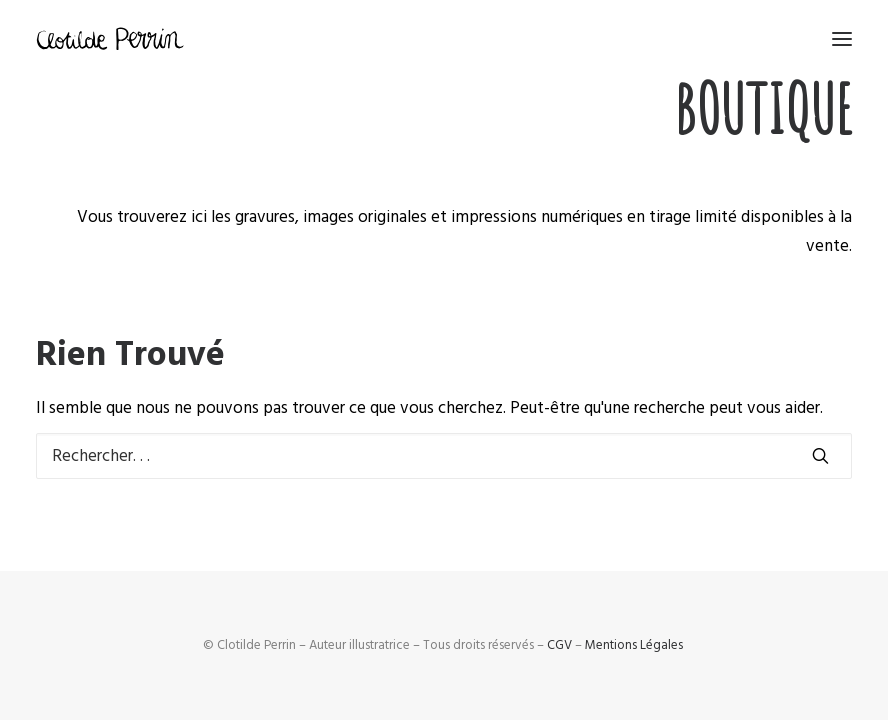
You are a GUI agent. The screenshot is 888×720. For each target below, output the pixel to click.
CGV (559, 645)
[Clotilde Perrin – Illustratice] (110, 38)
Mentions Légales (634, 645)
